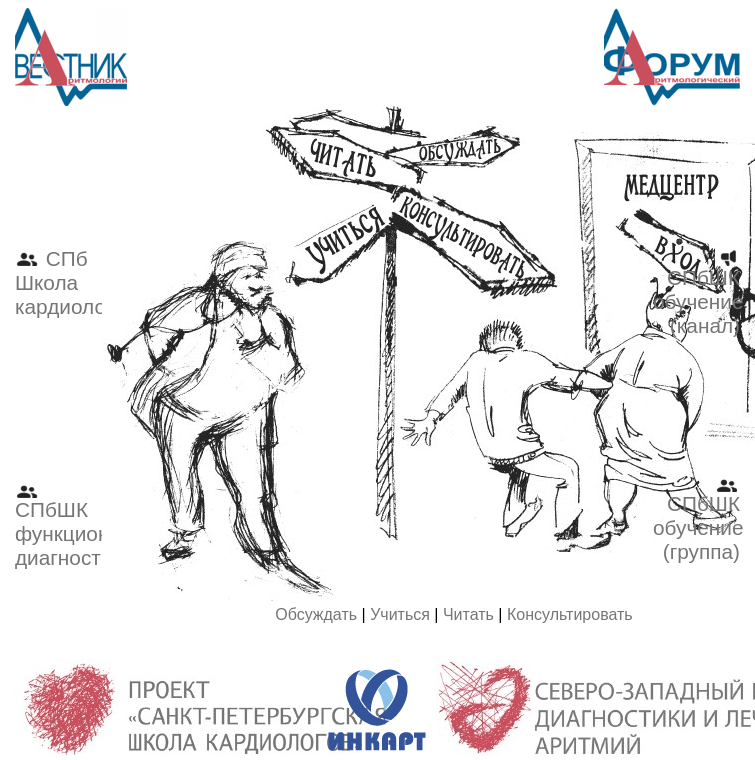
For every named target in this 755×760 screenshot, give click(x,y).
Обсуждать (316, 614)
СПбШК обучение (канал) (698, 292)
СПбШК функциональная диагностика (96, 524)
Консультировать (570, 614)
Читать (468, 614)
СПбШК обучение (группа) (698, 518)
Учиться (400, 614)
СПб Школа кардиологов (75, 282)
